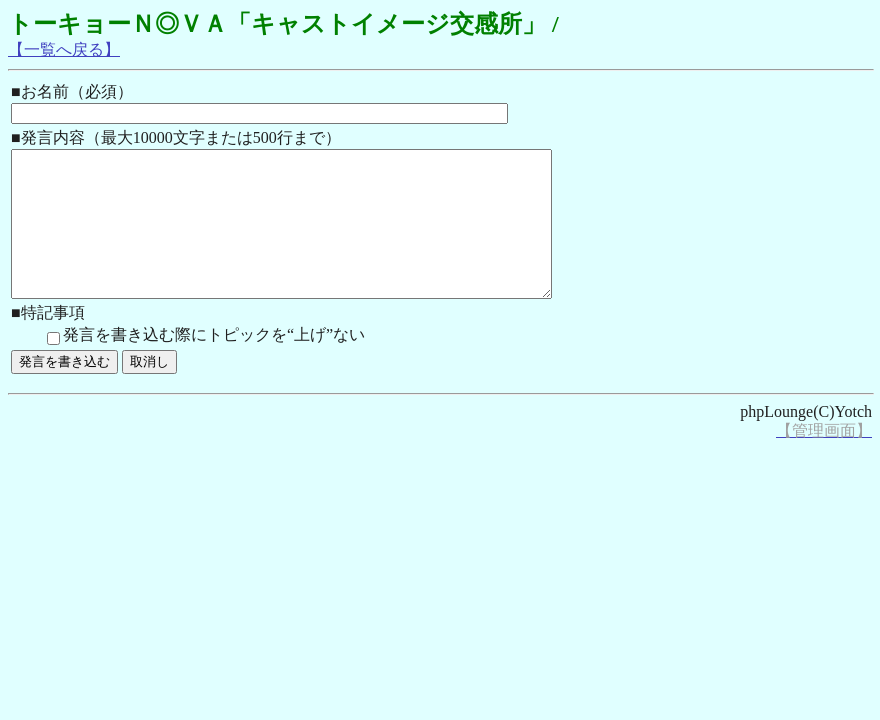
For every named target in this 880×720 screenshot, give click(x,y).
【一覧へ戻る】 (64, 49)
